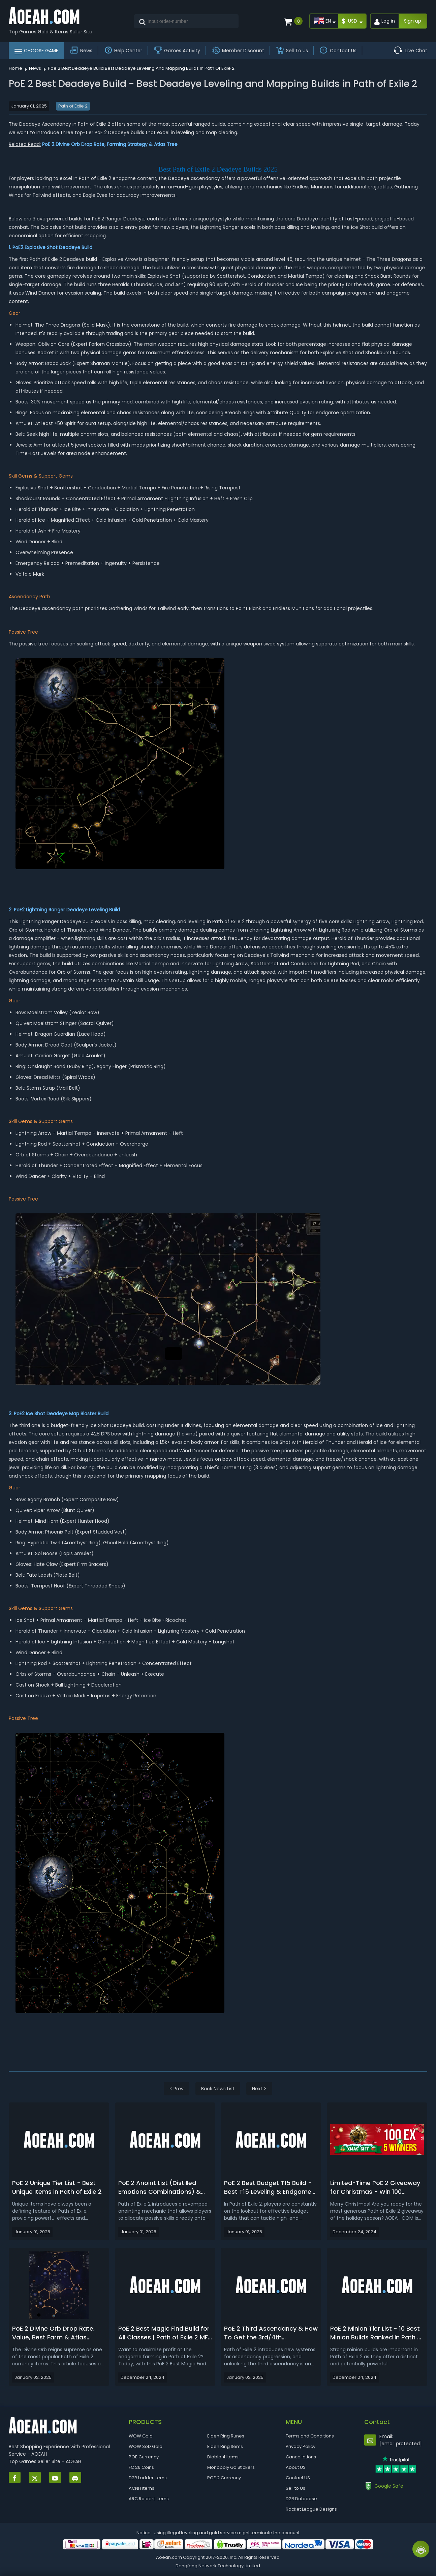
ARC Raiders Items (149, 2498)
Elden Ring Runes (225, 2436)
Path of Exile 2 (73, 106)
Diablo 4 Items (223, 2457)
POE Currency (144, 2457)
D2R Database (301, 2498)
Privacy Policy (300, 2446)
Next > (259, 2088)
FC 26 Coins (141, 2467)
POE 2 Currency (224, 2478)
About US (296, 2467)
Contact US (298, 2478)
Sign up (412, 21)
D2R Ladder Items (148, 2478)
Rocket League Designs (311, 2509)
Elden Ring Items (225, 2446)
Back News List (218, 2088)
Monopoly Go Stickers (231, 2467)
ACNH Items (141, 2488)
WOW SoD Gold (145, 2446)
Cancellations (301, 2457)
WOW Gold (141, 2436)
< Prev (176, 2088)
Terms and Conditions (310, 2436)
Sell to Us (295, 2488)
